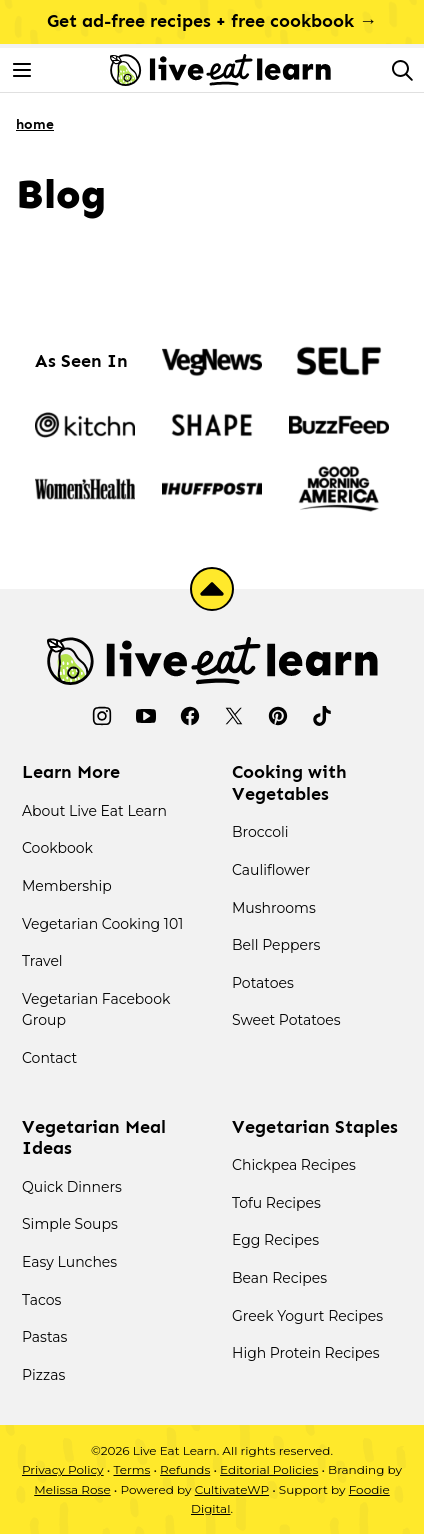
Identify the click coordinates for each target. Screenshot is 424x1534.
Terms (131, 1469)
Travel (42, 961)
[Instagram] (102, 716)
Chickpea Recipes (294, 1165)
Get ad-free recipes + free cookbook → (212, 21)
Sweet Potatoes (286, 1020)
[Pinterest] (278, 716)
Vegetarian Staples (315, 1127)
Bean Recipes (279, 1278)
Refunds (185, 1469)
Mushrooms (274, 908)
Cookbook (57, 848)
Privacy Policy (63, 1469)
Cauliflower (271, 870)
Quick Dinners (72, 1187)
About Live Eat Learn (94, 811)
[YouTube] (146, 716)
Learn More (71, 772)
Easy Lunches (69, 1262)
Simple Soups (70, 1224)
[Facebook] (190, 716)
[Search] (402, 70)
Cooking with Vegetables (289, 783)
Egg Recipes (275, 1240)
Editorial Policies (269, 1469)
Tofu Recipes (276, 1203)
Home (35, 124)
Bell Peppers (276, 945)
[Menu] (22, 70)
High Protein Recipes (306, 1353)
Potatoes (263, 983)
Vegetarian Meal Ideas (94, 1138)
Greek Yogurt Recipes (307, 1316)
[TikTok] (322, 716)
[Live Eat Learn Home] (220, 70)
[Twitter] (234, 716)
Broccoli (260, 832)
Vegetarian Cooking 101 (102, 924)
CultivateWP (232, 1489)
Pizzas (43, 1375)
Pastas (44, 1337)
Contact (49, 1058)
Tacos (41, 1300)
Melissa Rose (72, 1489)
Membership (67, 886)
